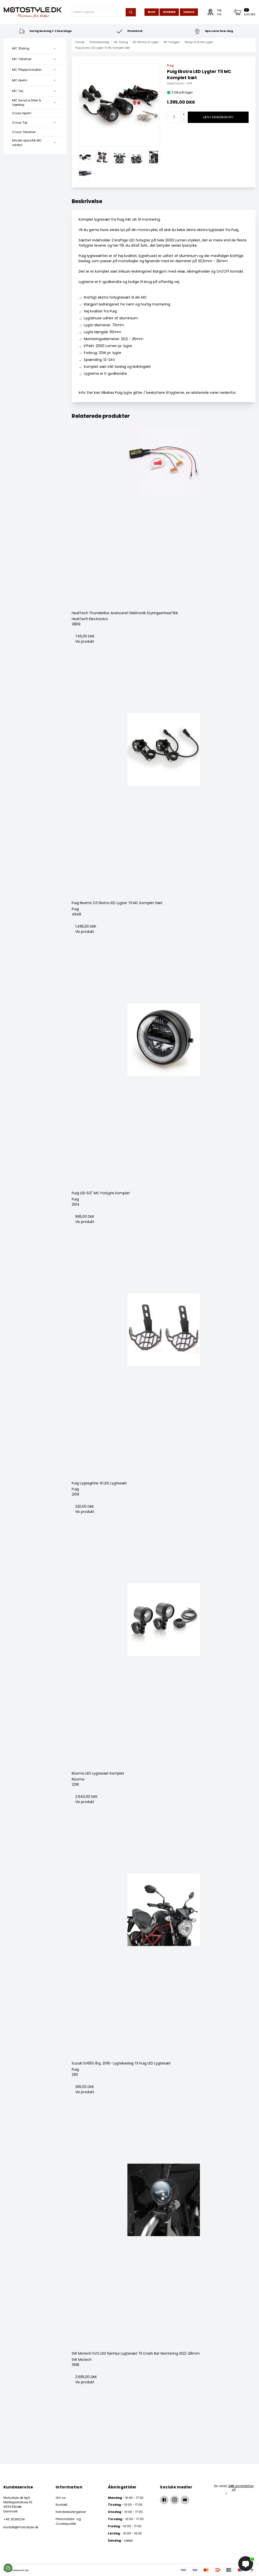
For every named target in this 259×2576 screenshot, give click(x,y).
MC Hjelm (19, 80)
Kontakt (61, 2505)
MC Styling (20, 48)
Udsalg (188, 12)
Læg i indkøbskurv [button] (218, 117)
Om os (61, 2498)
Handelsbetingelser (71, 2512)
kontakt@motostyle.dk (20, 2527)
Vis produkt (84, 641)
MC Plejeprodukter (27, 70)
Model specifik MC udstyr (27, 142)
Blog (151, 12)
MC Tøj (17, 91)
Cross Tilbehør (24, 132)
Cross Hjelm (21, 113)
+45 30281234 (14, 2519)
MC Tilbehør (21, 59)
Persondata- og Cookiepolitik (68, 2521)
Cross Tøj (19, 122)
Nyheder (169, 12)
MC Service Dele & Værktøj (26, 102)
